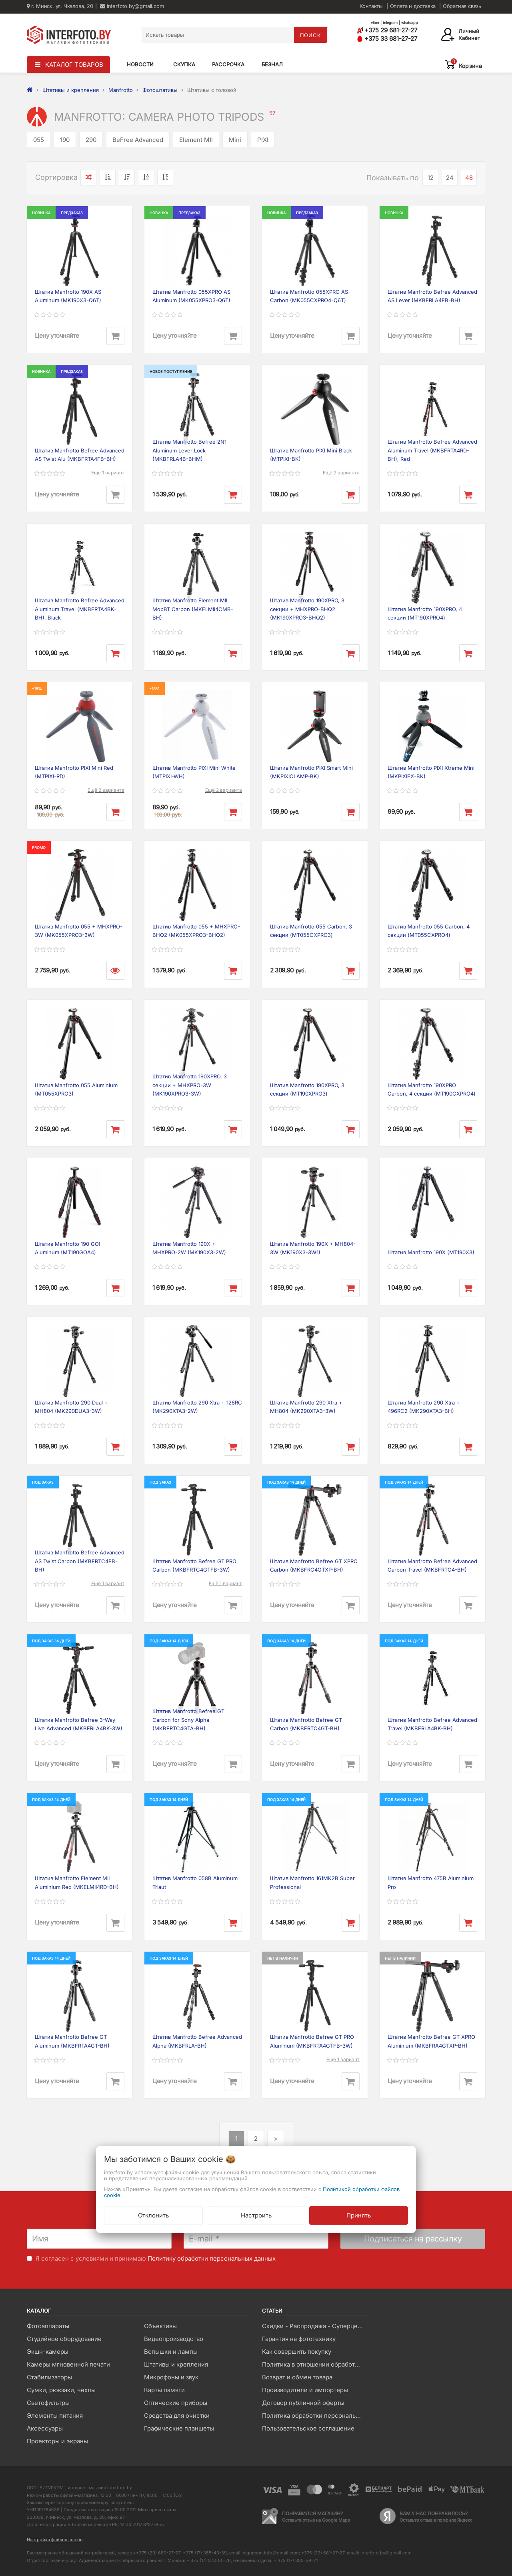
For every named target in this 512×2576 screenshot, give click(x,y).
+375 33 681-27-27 (387, 38)
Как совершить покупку (296, 2351)
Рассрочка (228, 64)
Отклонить (153, 2215)
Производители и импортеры (305, 2390)
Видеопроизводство (173, 2339)
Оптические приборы (175, 2403)
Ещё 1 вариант (107, 473)
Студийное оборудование (64, 2339)
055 (38, 139)
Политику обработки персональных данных (212, 2258)
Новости (140, 64)
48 (469, 177)
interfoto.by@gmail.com (132, 6)
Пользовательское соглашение (308, 2428)
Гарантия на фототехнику (299, 2339)
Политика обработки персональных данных (314, 2415)
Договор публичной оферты (303, 2403)
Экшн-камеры (47, 2351)
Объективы (160, 2326)
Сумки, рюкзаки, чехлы (61, 2390)
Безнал (272, 64)
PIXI (262, 139)
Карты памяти (164, 2390)
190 (65, 139)
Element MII (196, 139)
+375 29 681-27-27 (387, 30)
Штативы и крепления (176, 2364)
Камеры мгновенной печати (68, 2364)
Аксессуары (45, 2428)
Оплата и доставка (413, 6)
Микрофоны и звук (171, 2377)
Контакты (371, 6)
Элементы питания (55, 2415)
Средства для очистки (177, 2415)
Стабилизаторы (49, 2377)
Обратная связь (462, 6)
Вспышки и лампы (171, 2351)
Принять (358, 2215)
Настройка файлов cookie (54, 2539)
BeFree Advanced (137, 139)
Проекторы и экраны (57, 2441)
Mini (235, 139)
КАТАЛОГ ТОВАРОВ (74, 64)
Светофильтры (48, 2403)
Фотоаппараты (48, 2326)
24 (450, 177)
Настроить (256, 2215)
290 (91, 139)
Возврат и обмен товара (297, 2377)
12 (431, 177)
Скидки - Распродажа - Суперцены (314, 2326)
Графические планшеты (179, 2428)
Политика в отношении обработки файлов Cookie (314, 2364)
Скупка (184, 64)
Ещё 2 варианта (341, 473)
